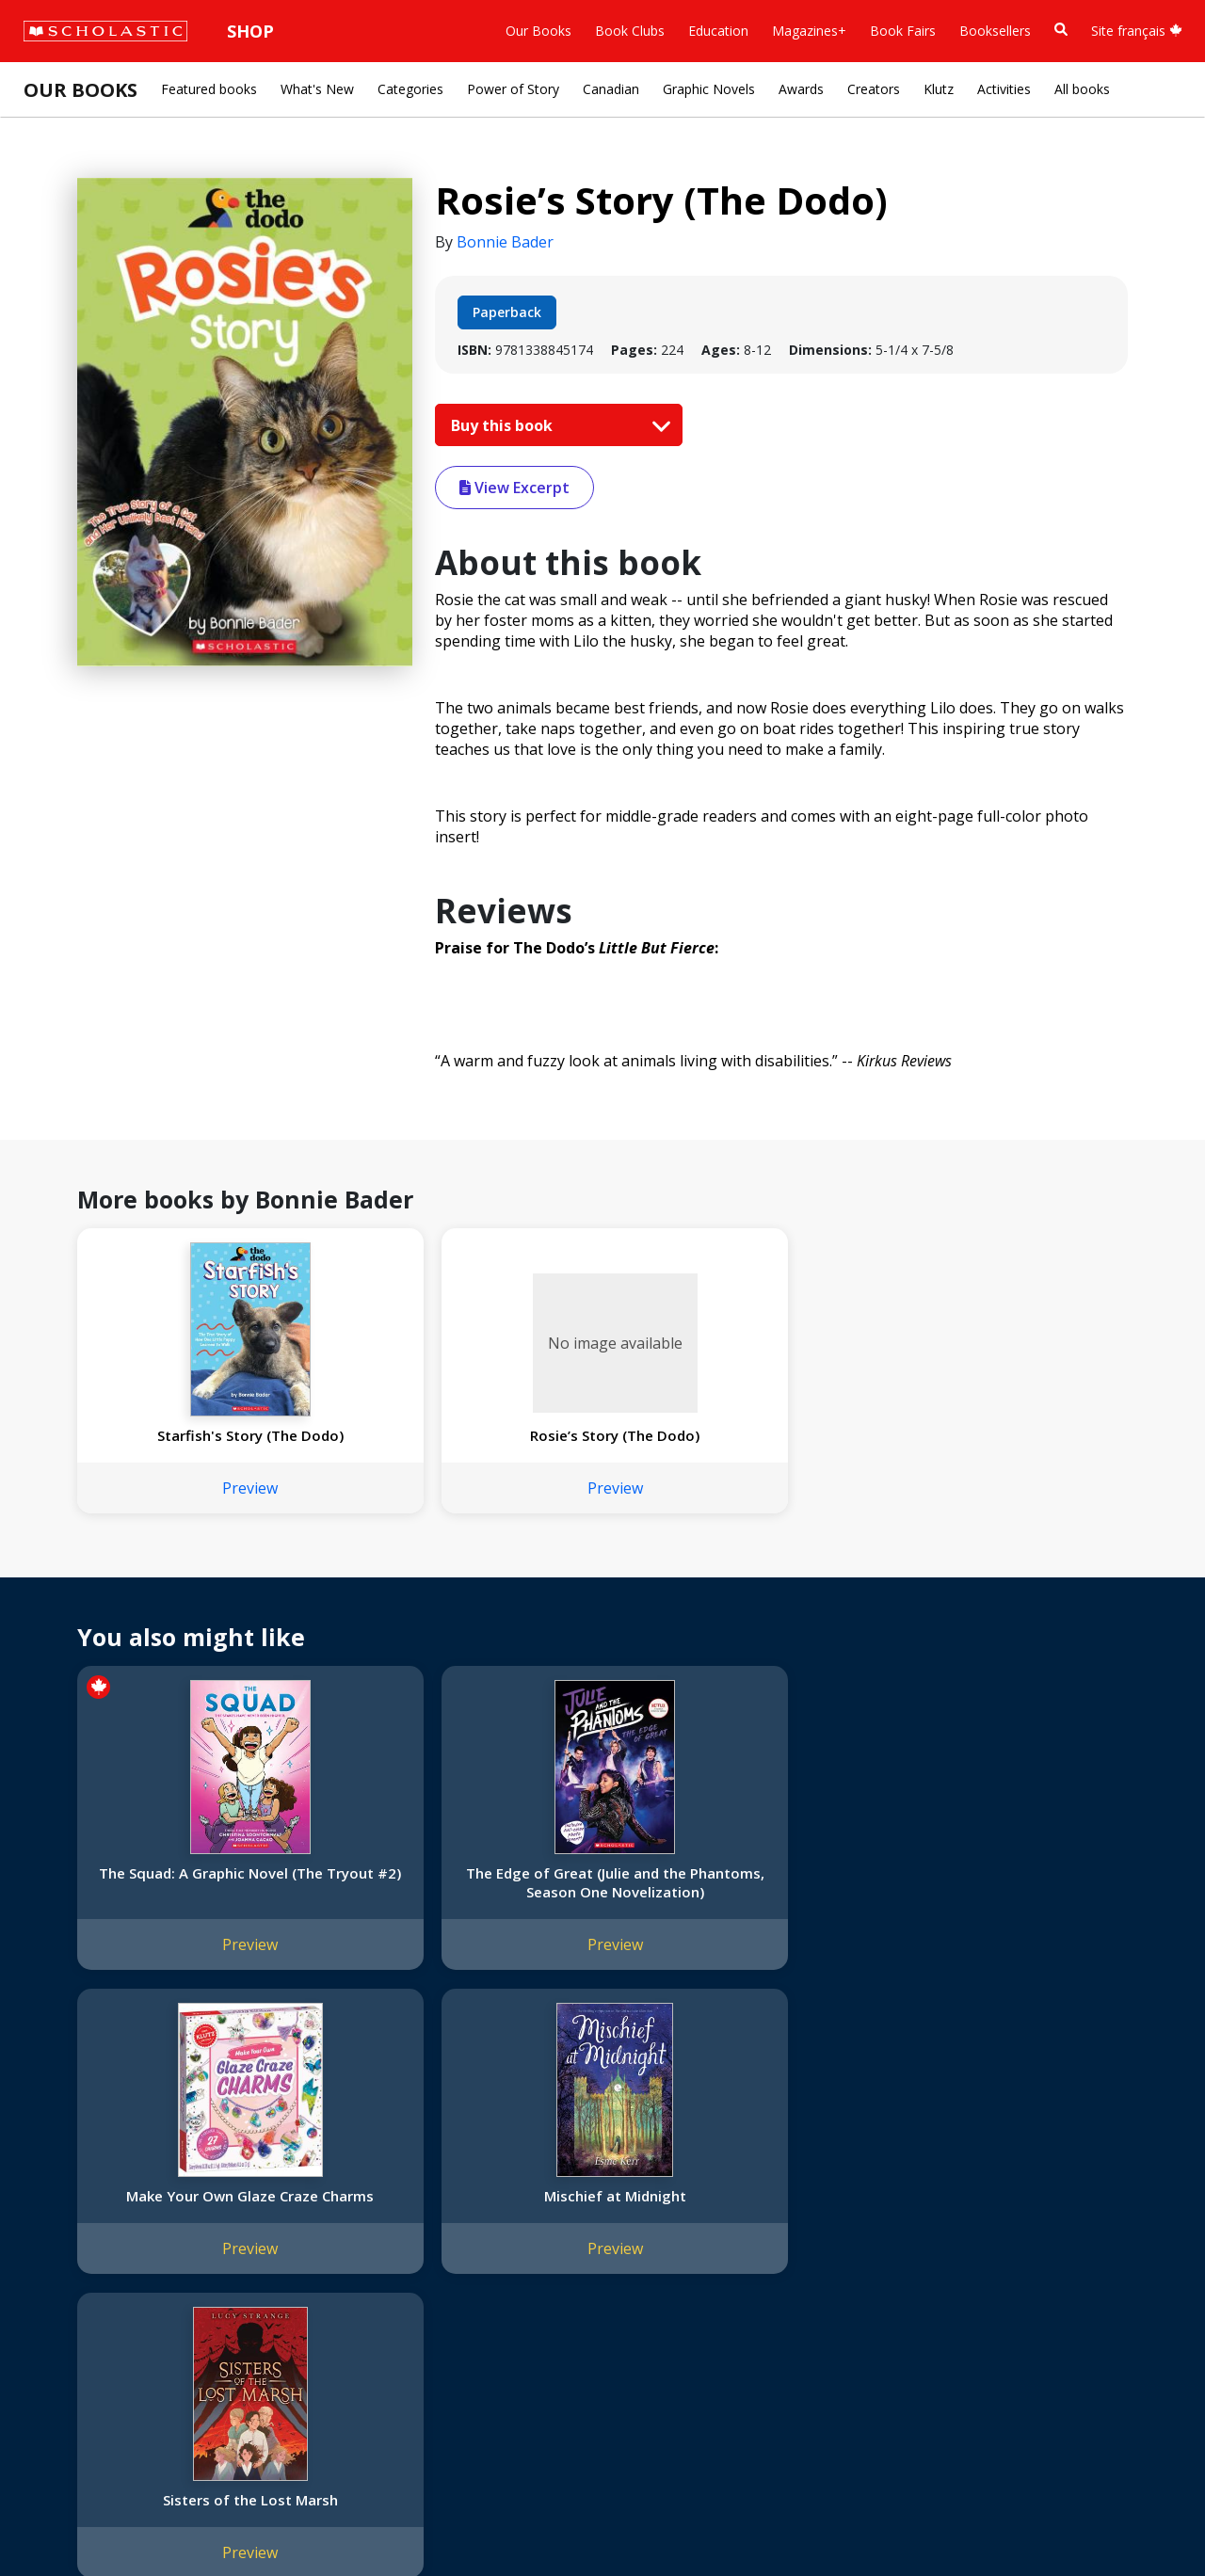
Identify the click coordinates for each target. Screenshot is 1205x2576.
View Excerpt (514, 487)
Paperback (507, 312)
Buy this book (556, 425)
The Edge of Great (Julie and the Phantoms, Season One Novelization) (387, 1910)
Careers (57, 2358)
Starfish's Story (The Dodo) (174, 1445)
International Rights (319, 2177)
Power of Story (513, 89)
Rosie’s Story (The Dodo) (387, 1445)
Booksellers (995, 31)
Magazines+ (809, 31)
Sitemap (59, 2520)
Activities (1004, 89)
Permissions (297, 2200)
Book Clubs (630, 31)
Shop (250, 31)
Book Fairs (903, 31)
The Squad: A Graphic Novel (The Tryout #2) (174, 1901)
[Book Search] (1061, 30)
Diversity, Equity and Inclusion (124, 2245)
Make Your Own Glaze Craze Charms (600, 1901)
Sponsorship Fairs (88, 2313)
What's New (317, 89)
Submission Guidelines (101, 2381)
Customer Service (640, 2207)
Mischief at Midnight (813, 1891)
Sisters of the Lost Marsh (1025, 1901)
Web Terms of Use (250, 2520)
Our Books (538, 31)
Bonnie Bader (505, 242)
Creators (873, 89)
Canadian (611, 89)
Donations (66, 2290)
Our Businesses (81, 2223)
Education (718, 31)
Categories (410, 89)
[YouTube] (666, 2181)
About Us (62, 2177)
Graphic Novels (709, 89)
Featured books (209, 89)
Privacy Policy (138, 2520)
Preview (174, 1506)
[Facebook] (630, 2181)
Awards (801, 89)
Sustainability (73, 2335)
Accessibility (70, 2268)
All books (1082, 89)
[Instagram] (594, 2181)
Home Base (482, 2177)
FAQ (273, 2223)
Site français (1136, 31)
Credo (52, 2200)
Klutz (939, 89)
